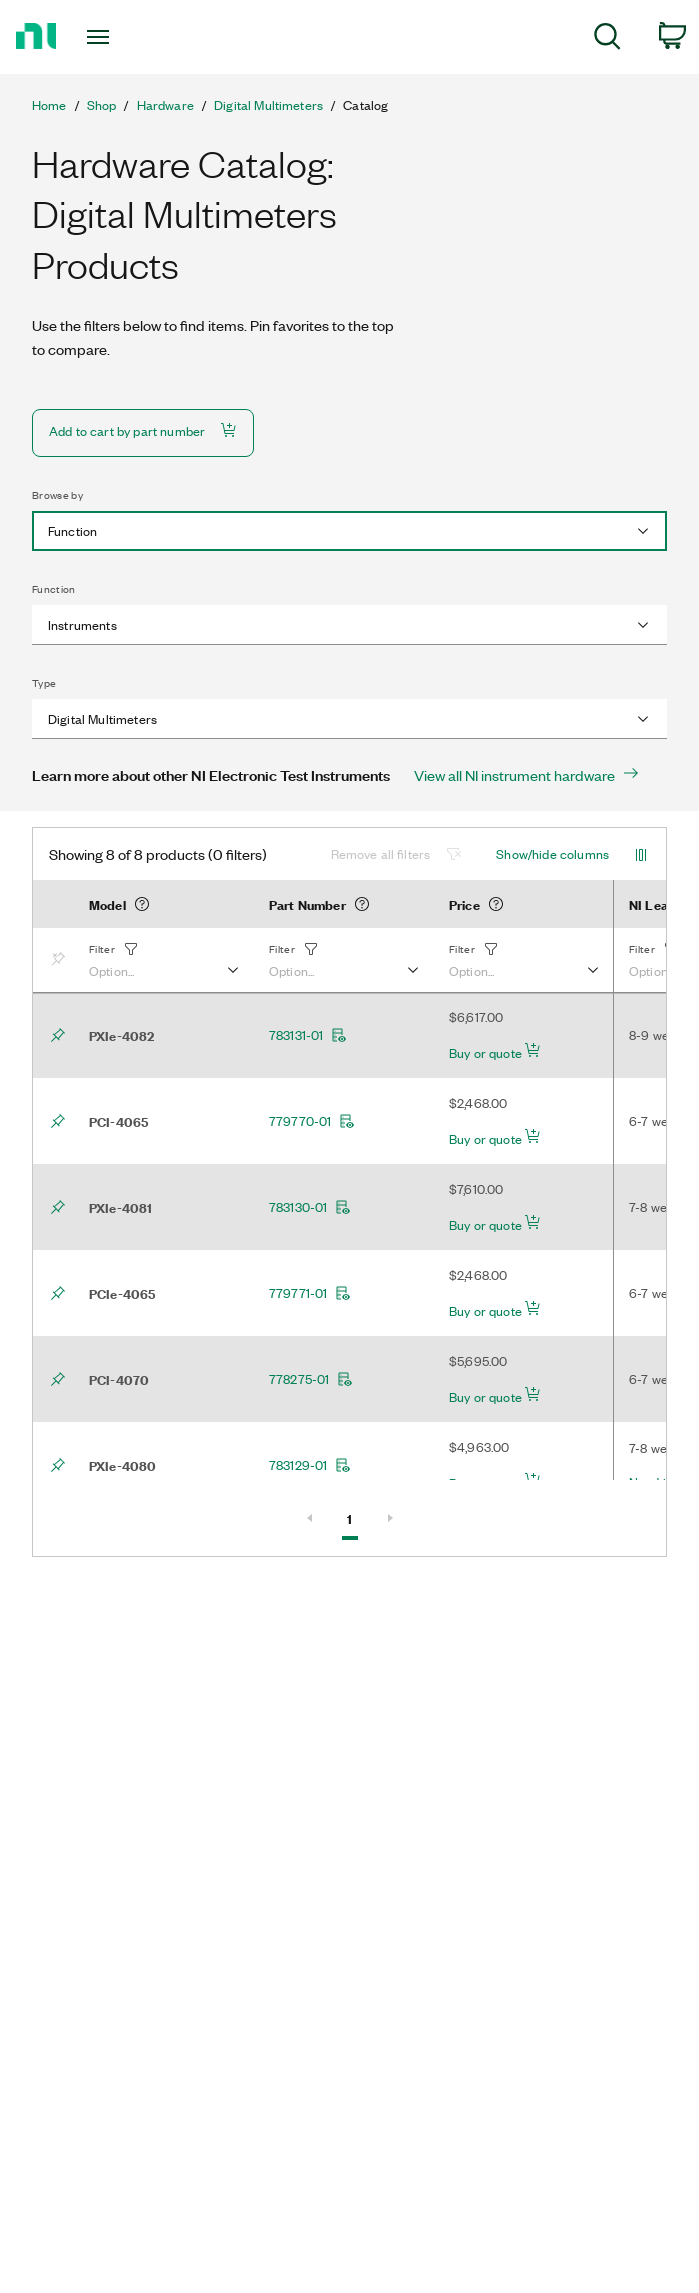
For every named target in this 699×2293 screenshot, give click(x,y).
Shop (102, 105)
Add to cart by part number (143, 430)
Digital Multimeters (268, 105)
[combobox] (349, 531)
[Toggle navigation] (117, 37)
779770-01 (312, 1121)
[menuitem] (607, 39)
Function (54, 589)
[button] (163, 960)
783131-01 (308, 1035)
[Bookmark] (62, 960)
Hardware (165, 105)
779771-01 (310, 1293)
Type (44, 683)
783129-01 (310, 1465)
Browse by (57, 495)
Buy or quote (495, 1052)
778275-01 (311, 1379)
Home (49, 105)
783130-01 (310, 1207)
